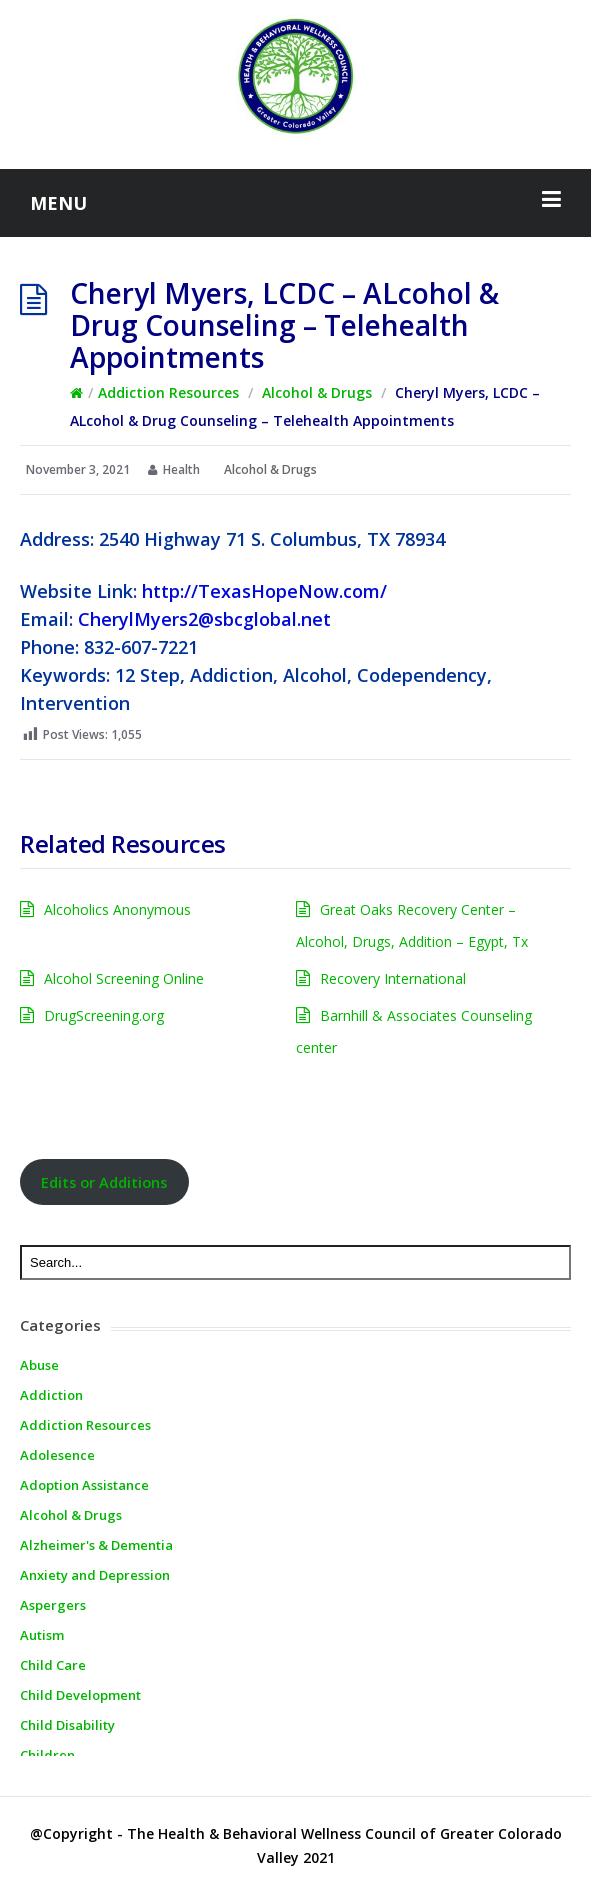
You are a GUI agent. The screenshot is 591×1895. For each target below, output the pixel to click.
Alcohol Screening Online (124, 978)
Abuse (39, 1365)
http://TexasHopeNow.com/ (264, 591)
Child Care (53, 1665)
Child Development (80, 1695)
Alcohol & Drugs (317, 392)
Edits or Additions (104, 1182)
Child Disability (67, 1725)
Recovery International (393, 978)
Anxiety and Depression (95, 1575)
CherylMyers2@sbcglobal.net (204, 619)
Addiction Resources (168, 392)
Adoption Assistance (84, 1485)
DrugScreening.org (104, 1015)
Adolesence (57, 1455)
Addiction (51, 1395)
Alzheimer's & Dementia (96, 1545)
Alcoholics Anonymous (117, 909)
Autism (42, 1635)
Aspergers (53, 1605)
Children (47, 1755)
